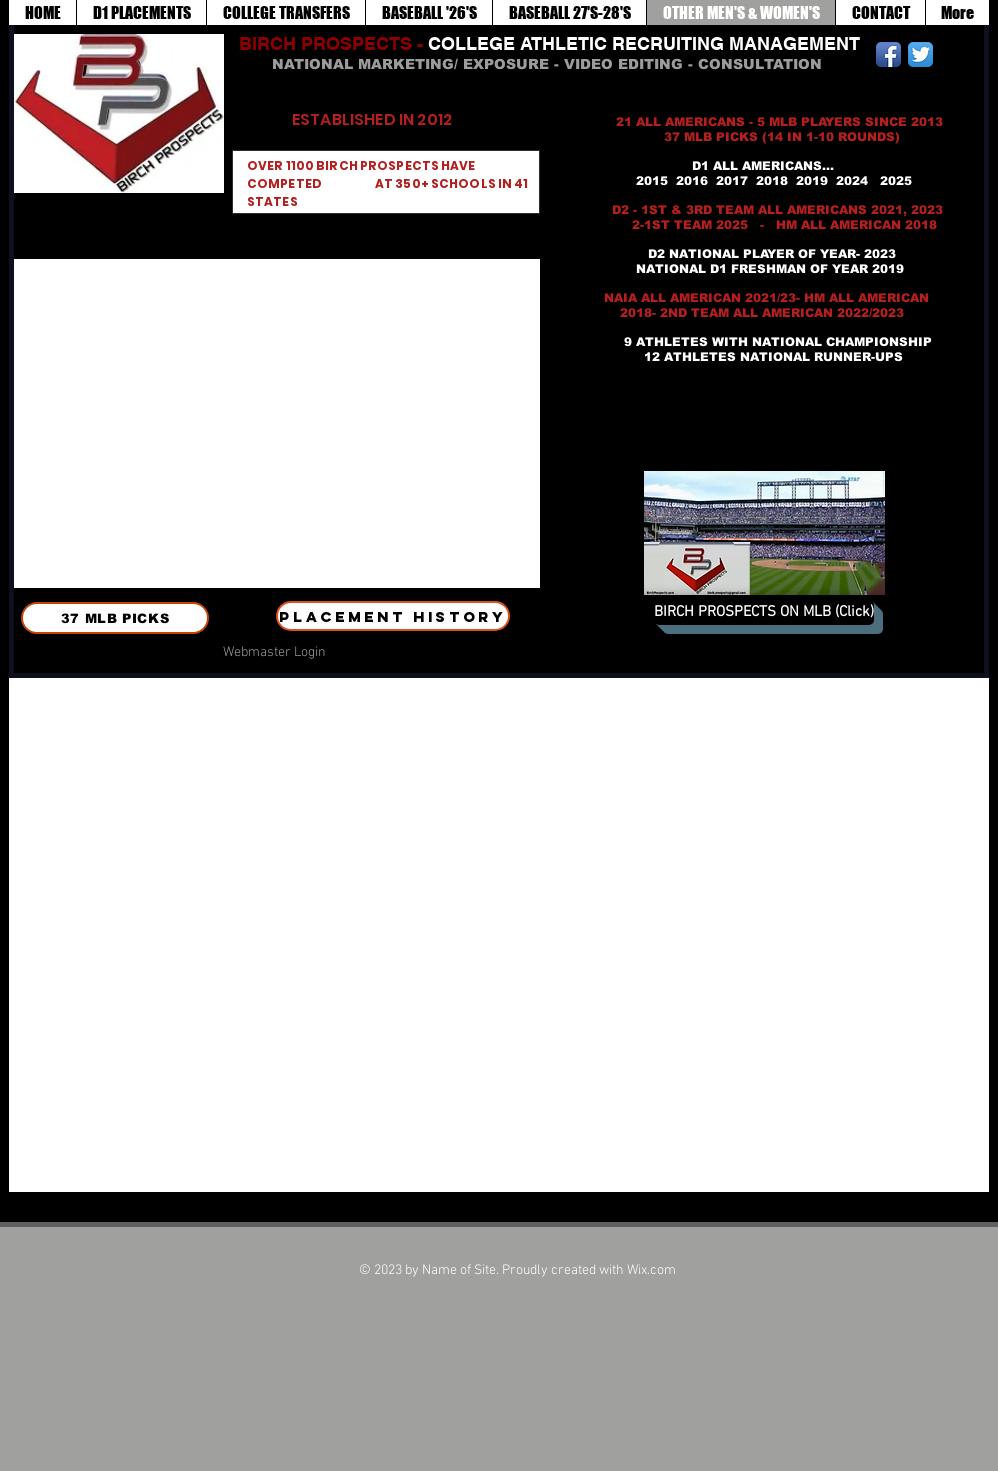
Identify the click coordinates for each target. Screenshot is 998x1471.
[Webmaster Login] (274, 653)
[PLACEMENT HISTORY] (393, 616)
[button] (277, 423)
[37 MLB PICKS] (115, 618)
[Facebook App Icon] (888, 54)
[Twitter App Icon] (920, 54)
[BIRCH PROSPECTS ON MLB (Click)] (764, 612)
